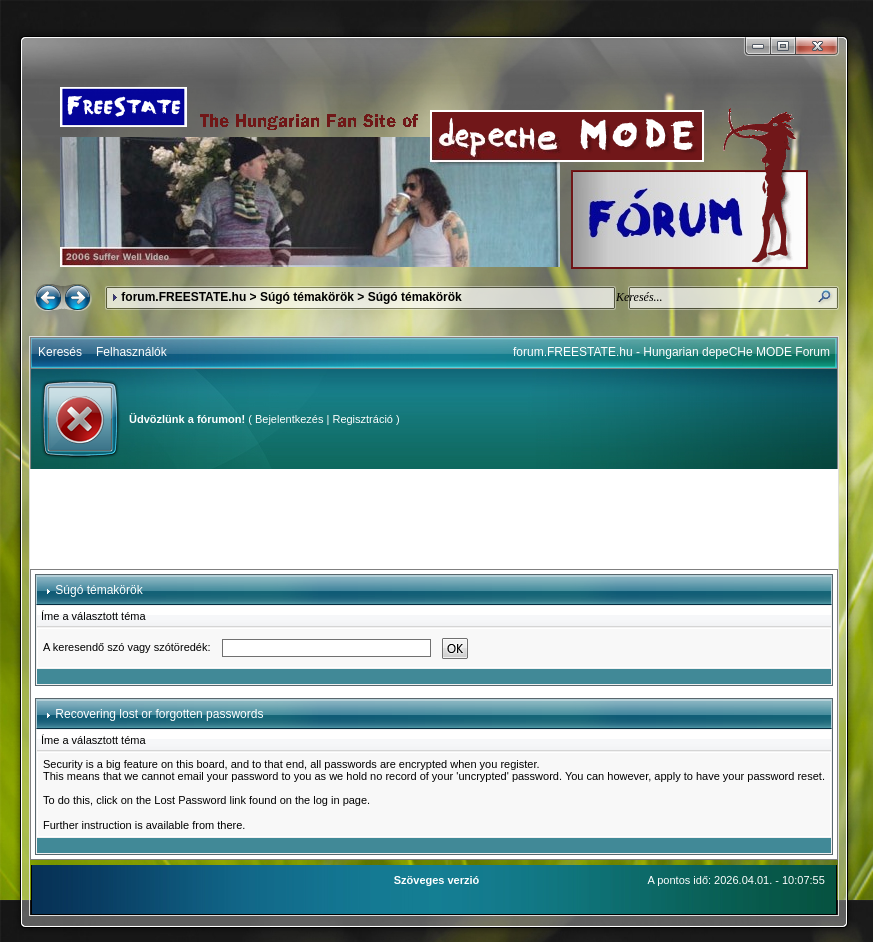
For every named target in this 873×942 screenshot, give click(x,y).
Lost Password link (200, 800)
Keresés (60, 352)
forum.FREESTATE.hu (183, 297)
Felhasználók (131, 352)
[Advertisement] (434, 519)
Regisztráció (362, 419)
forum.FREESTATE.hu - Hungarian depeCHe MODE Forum (671, 352)
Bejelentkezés (289, 419)
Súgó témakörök (307, 297)
